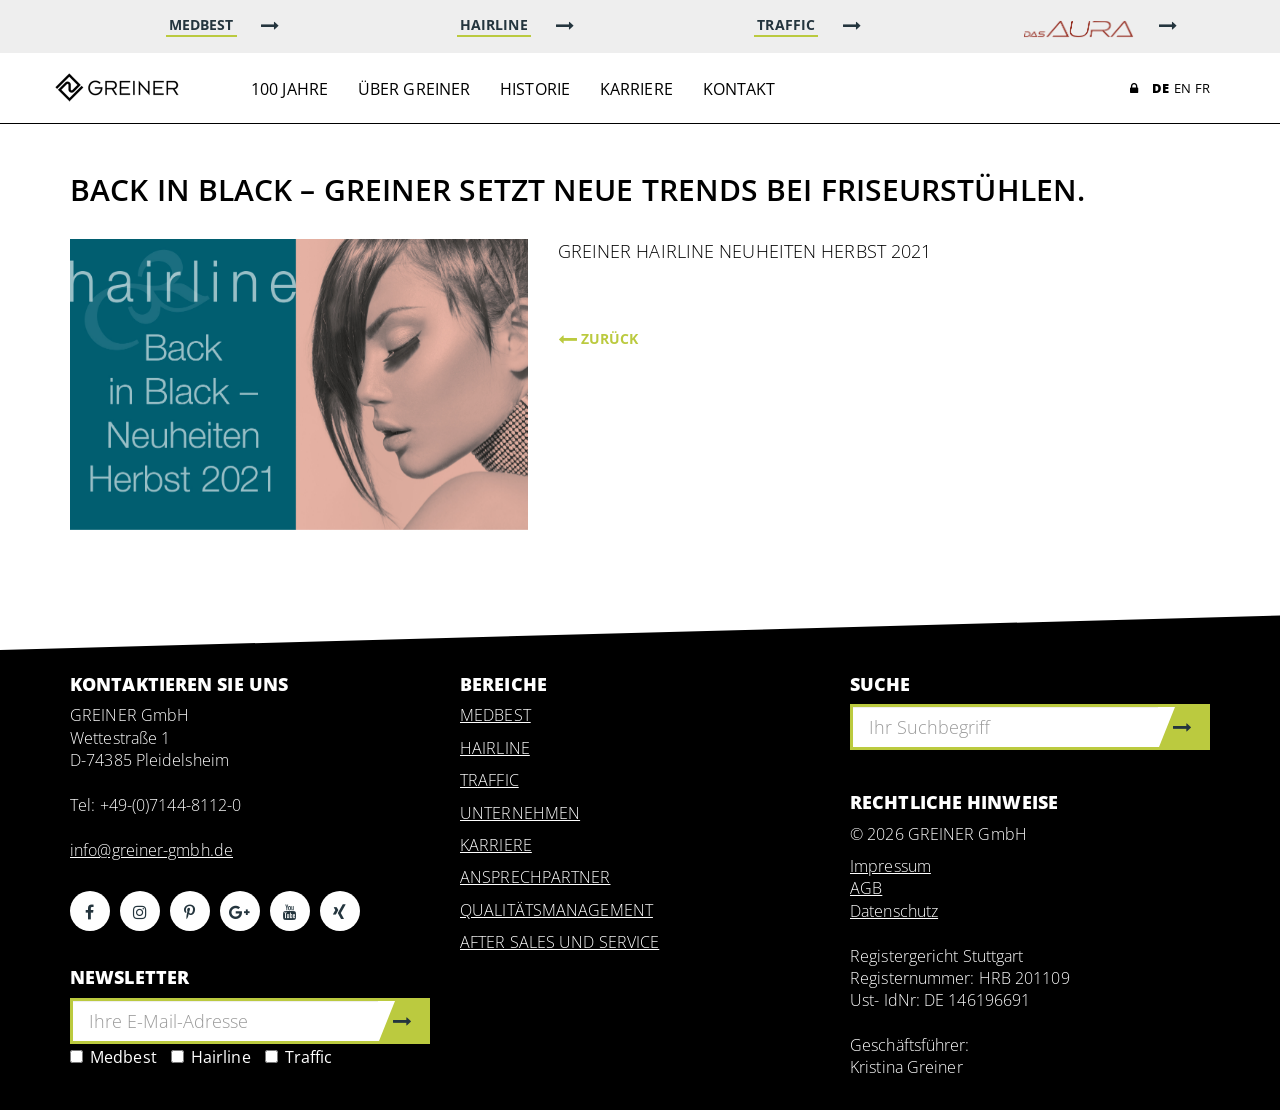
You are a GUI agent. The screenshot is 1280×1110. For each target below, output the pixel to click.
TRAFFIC (489, 780)
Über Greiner (414, 89)
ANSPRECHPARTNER (535, 877)
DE (1160, 88)
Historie (535, 89)
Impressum (890, 866)
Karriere (636, 89)
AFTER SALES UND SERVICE (559, 942)
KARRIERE (496, 845)
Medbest (113, 1057)
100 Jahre (289, 89)
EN (1182, 88)
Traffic (299, 1057)
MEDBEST (495, 715)
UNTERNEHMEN (520, 813)
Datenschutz (894, 911)
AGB (866, 888)
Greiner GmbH (117, 88)
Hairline (211, 1057)
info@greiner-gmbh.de (151, 850)
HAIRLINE (495, 748)
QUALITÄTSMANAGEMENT (556, 910)
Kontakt (739, 89)
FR (1202, 88)
